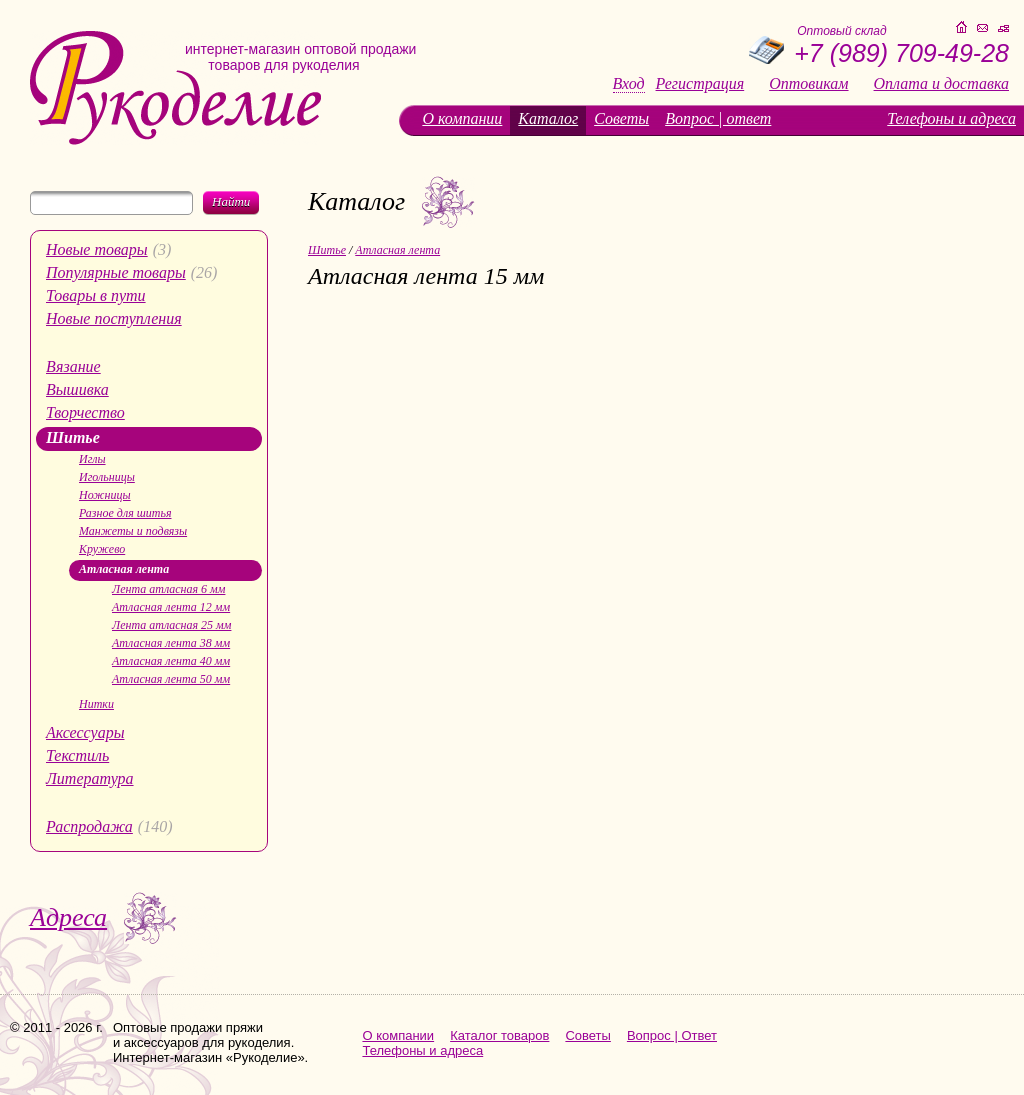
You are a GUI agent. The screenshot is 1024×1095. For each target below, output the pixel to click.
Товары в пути (96, 295)
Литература (90, 778)
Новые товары (97, 249)
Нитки (96, 704)
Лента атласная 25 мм (171, 625)
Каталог (548, 118)
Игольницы (107, 477)
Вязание (73, 366)
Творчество (85, 412)
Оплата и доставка (941, 84)
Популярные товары (116, 272)
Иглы (92, 459)
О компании (462, 118)
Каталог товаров (499, 1035)
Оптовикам (808, 84)
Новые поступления (114, 318)
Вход (629, 84)
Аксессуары (85, 732)
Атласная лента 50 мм (171, 679)
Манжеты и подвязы (133, 531)
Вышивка (77, 389)
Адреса (68, 917)
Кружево (102, 549)
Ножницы (105, 495)
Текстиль (77, 755)
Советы (621, 118)
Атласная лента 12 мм (171, 607)
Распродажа (89, 826)
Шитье (73, 437)
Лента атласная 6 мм (168, 589)
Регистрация (700, 84)
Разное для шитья (125, 513)
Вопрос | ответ (718, 118)
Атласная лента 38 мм (171, 643)
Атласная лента (124, 569)
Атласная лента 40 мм (171, 661)
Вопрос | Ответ (672, 1035)
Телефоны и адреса (951, 118)
